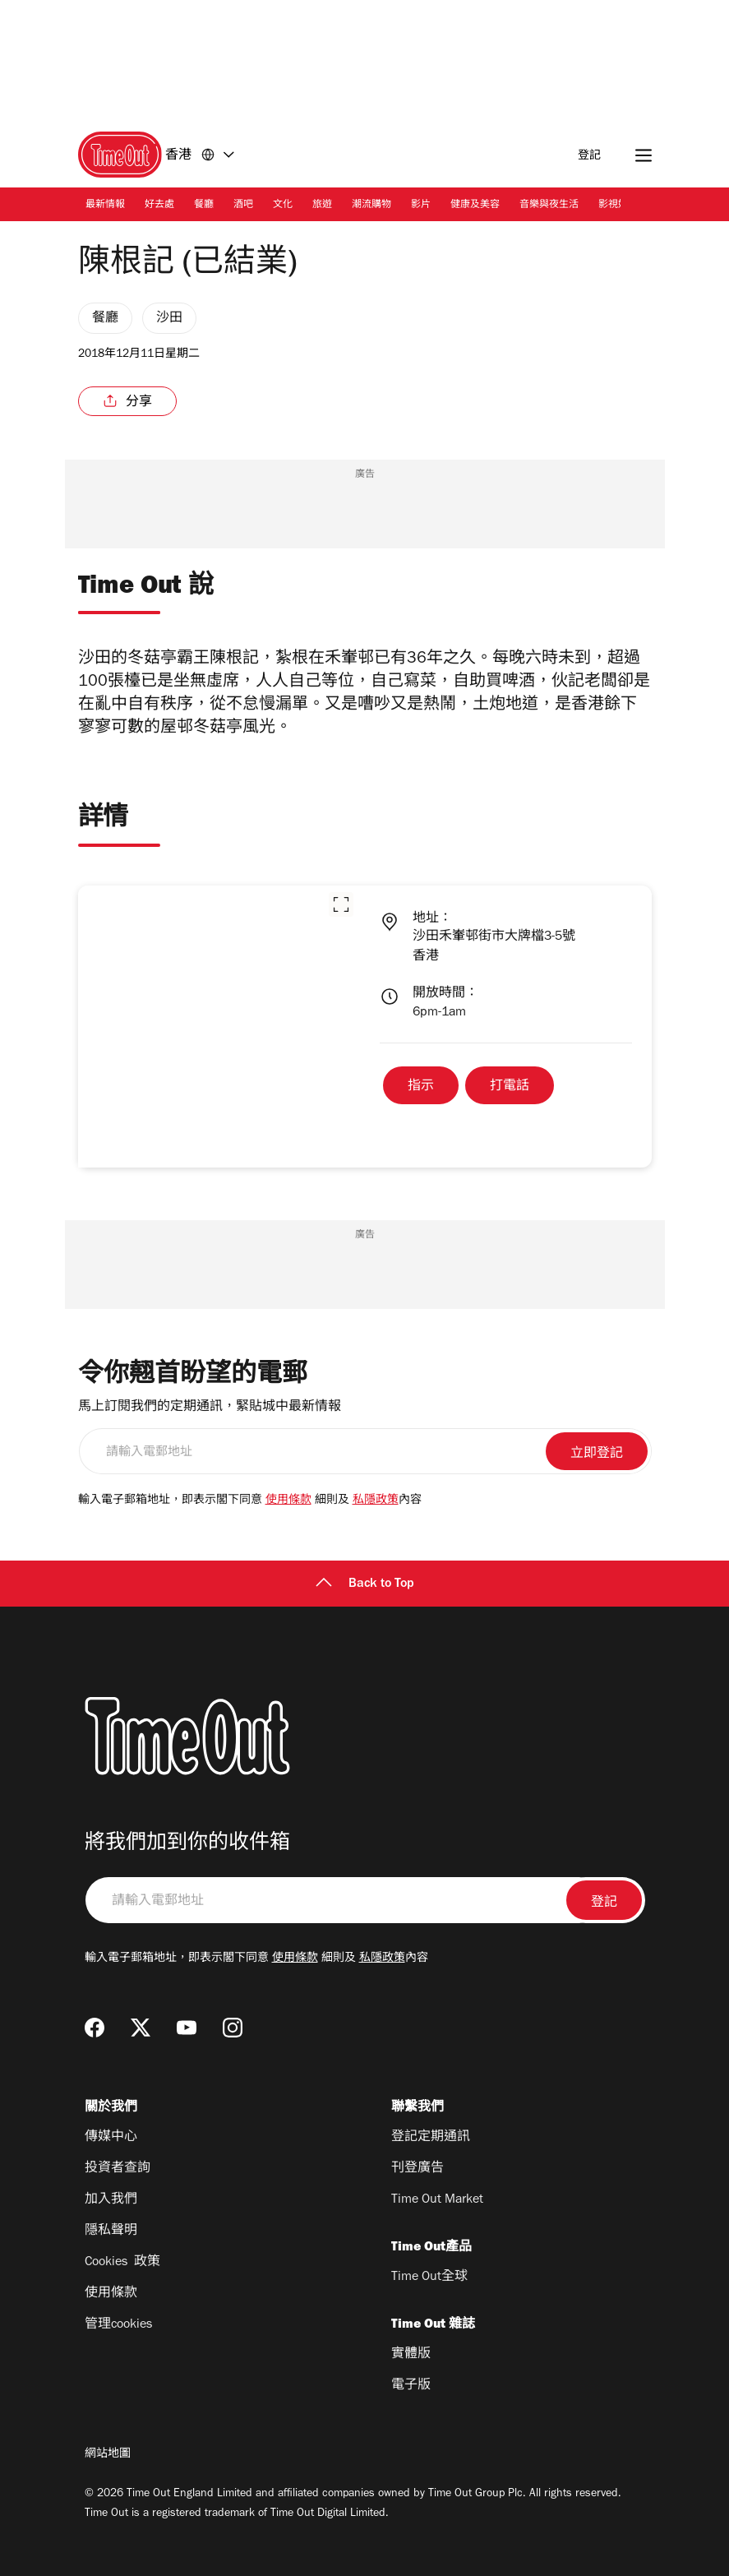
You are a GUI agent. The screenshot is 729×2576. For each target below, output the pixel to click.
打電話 (509, 1087)
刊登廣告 (417, 2169)
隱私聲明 (111, 2231)
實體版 (411, 2354)
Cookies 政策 (122, 2262)
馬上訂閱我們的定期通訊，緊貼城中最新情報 (209, 1407)
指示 (421, 1087)
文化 (283, 205)
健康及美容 (475, 205)
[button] (341, 904)
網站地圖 (108, 2455)
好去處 (159, 205)
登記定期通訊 (430, 2137)
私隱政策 (376, 1501)
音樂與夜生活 (549, 205)
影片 (421, 205)
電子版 (411, 2386)
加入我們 (111, 2200)
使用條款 (288, 1501)
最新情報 (105, 205)
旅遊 (322, 205)
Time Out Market (437, 2200)
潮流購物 (371, 205)
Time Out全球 (429, 2277)
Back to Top (365, 1584)
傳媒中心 (111, 2137)
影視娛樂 (618, 205)
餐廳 (204, 205)
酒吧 (243, 205)
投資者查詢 (117, 2169)
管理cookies (118, 2325)
